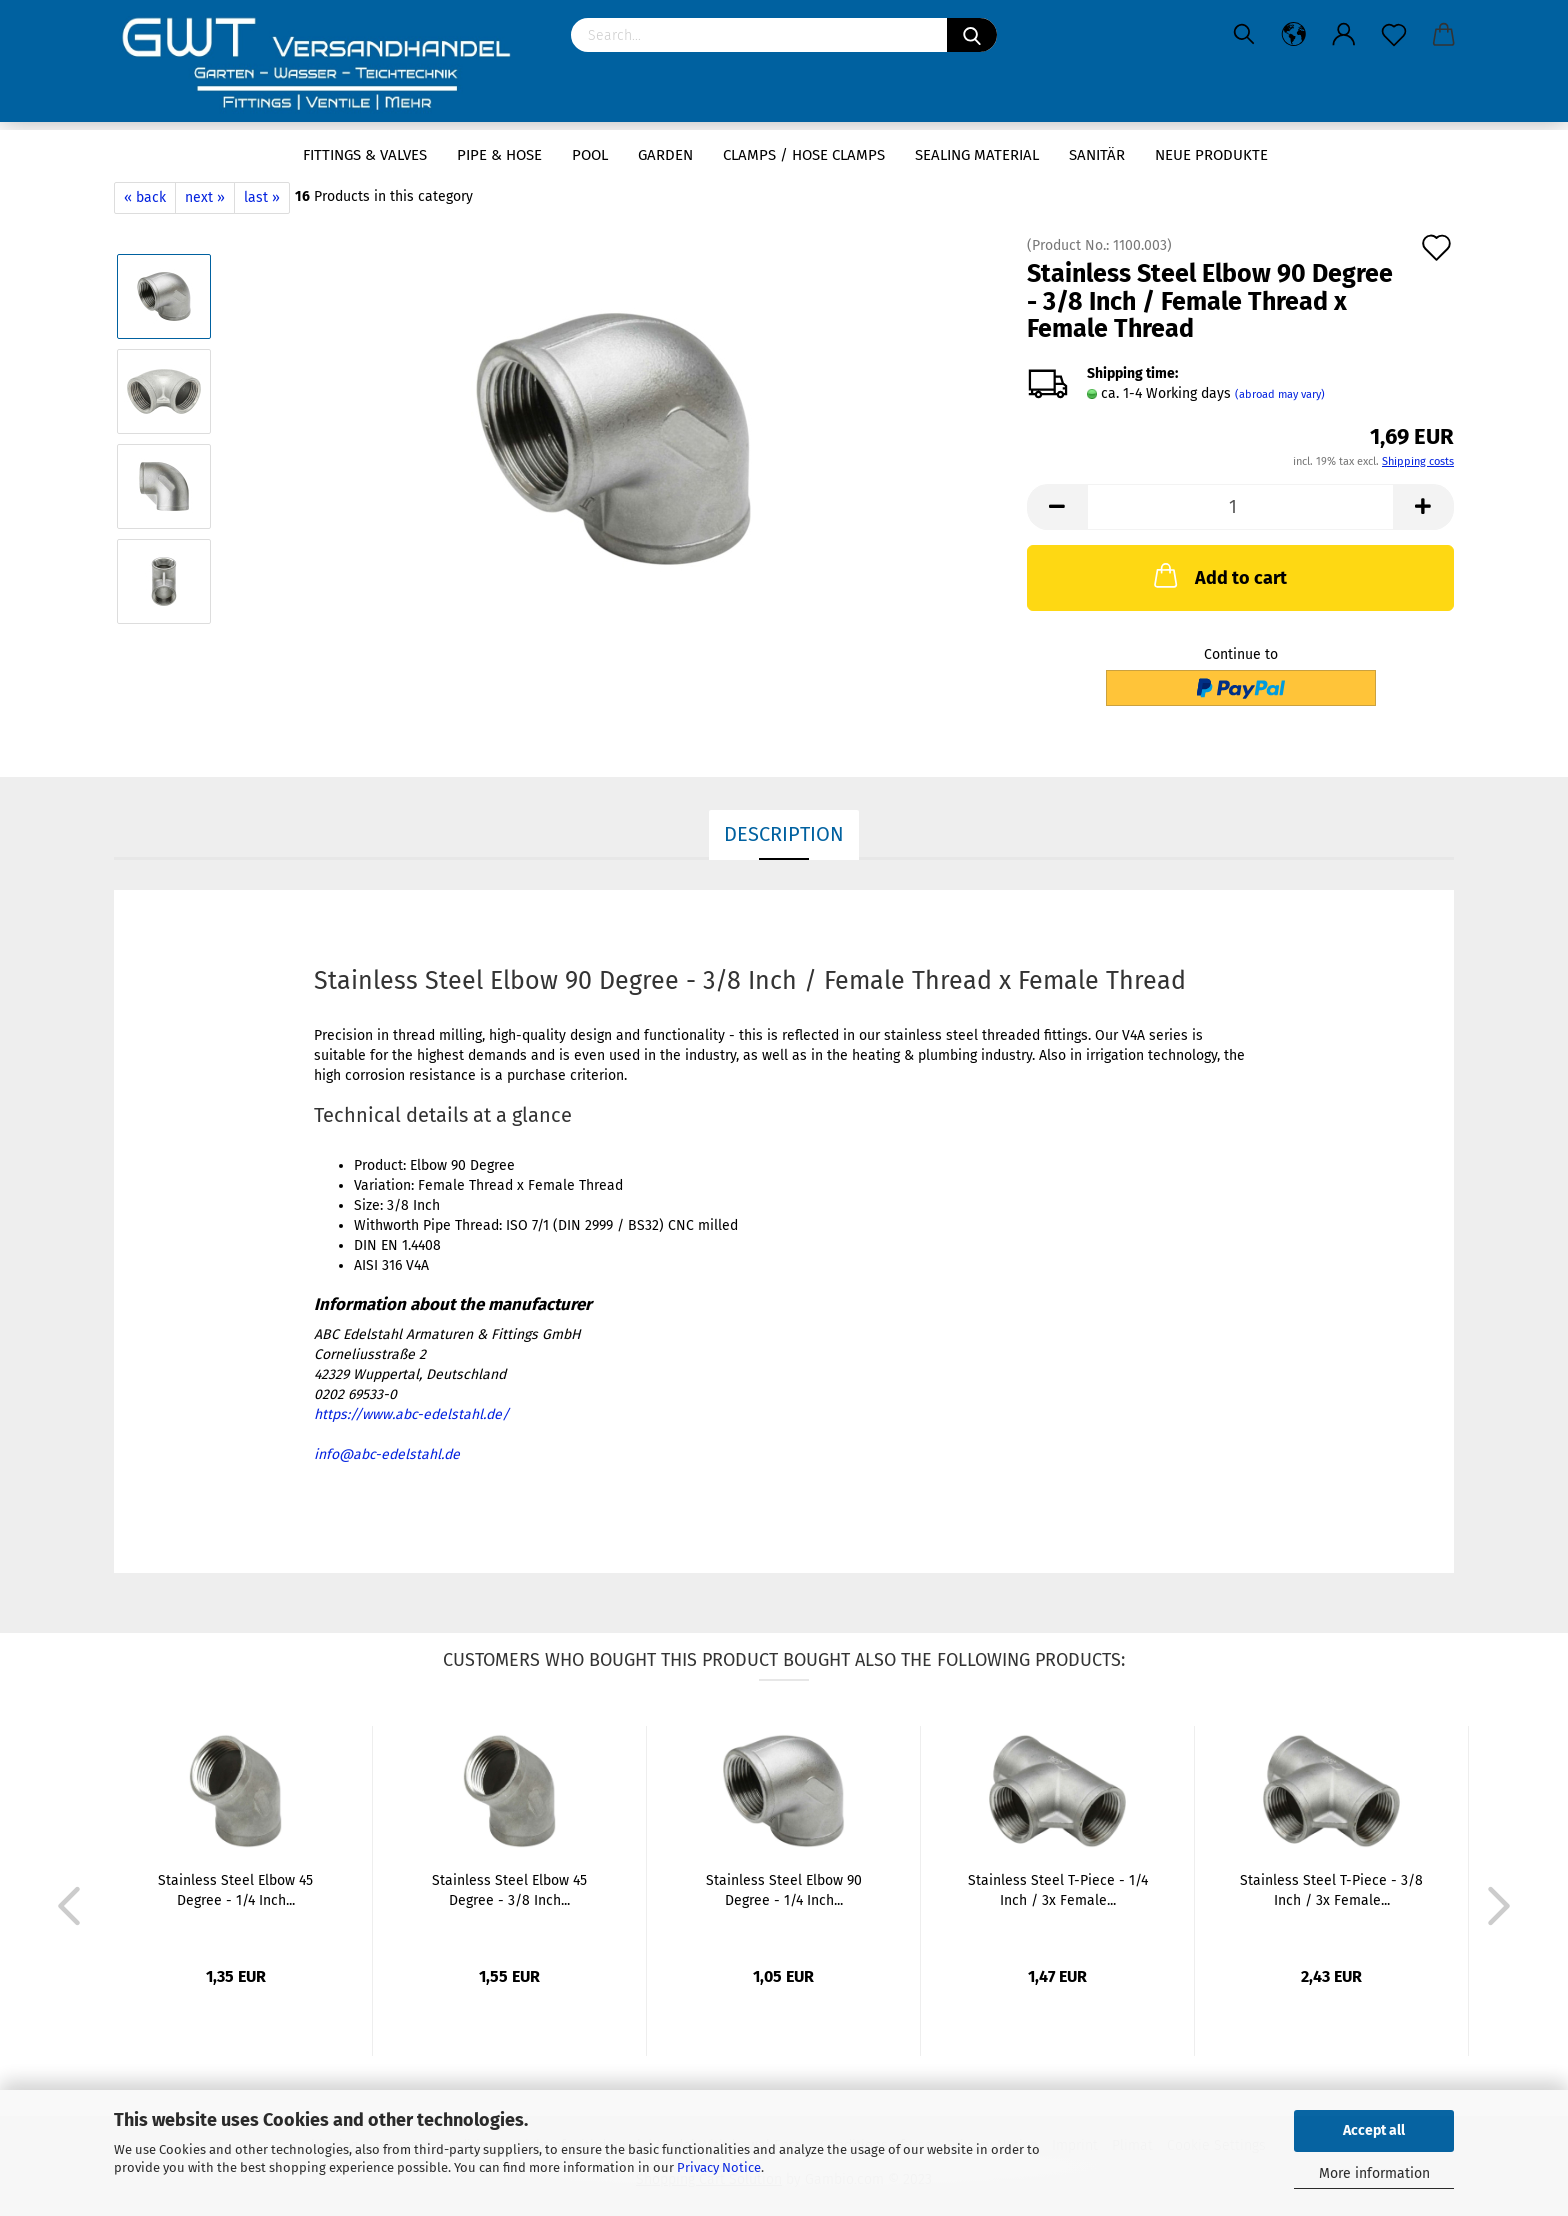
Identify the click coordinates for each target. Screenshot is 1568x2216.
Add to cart (1218, 575)
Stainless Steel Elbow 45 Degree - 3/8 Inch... (509, 1890)
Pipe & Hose (499, 155)
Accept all (1374, 2130)
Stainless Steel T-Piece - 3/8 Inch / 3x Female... (1331, 1890)
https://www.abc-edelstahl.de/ (411, 1414)
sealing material (977, 155)
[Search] (972, 35)
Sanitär (1097, 155)
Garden (665, 155)
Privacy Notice (719, 2167)
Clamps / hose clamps (804, 155)
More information (1374, 2173)
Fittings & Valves (365, 155)
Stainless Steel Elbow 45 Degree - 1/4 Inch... (235, 1890)
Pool (590, 155)
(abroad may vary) (1280, 394)
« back (145, 197)
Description (784, 834)
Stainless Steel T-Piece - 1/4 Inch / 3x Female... (1058, 1890)
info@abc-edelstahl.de (387, 1454)
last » (262, 197)
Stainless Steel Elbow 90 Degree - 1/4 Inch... (784, 1890)
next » (205, 197)
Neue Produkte (1211, 155)
